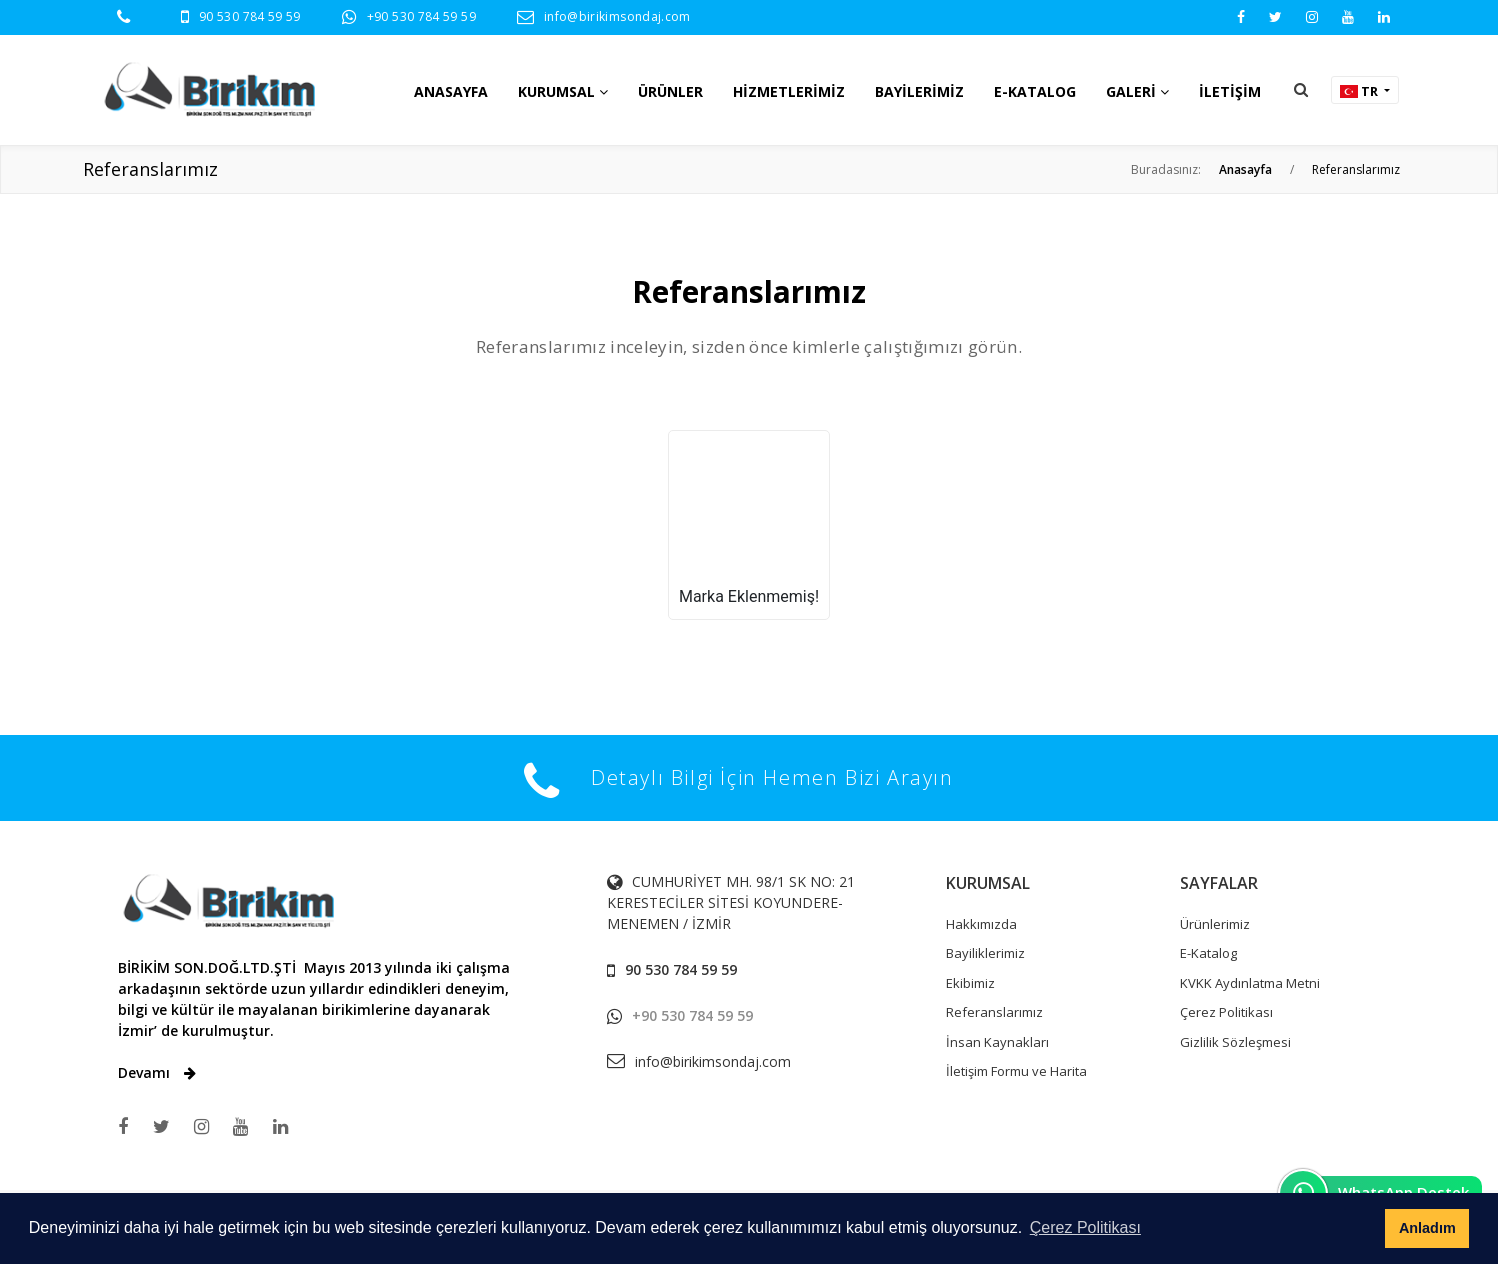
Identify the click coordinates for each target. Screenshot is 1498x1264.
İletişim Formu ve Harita (1016, 1071)
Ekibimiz (970, 983)
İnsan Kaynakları (997, 1042)
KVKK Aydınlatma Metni (1250, 983)
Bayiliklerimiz (985, 953)
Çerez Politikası (1226, 1012)
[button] (1301, 89)
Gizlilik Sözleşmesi (1235, 1042)
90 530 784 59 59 (250, 16)
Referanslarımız (994, 1012)
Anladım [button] (1427, 1228)
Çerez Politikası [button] (1085, 1227)
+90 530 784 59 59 (421, 16)
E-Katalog (1208, 953)
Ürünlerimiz (1215, 924)
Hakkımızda (981, 924)
